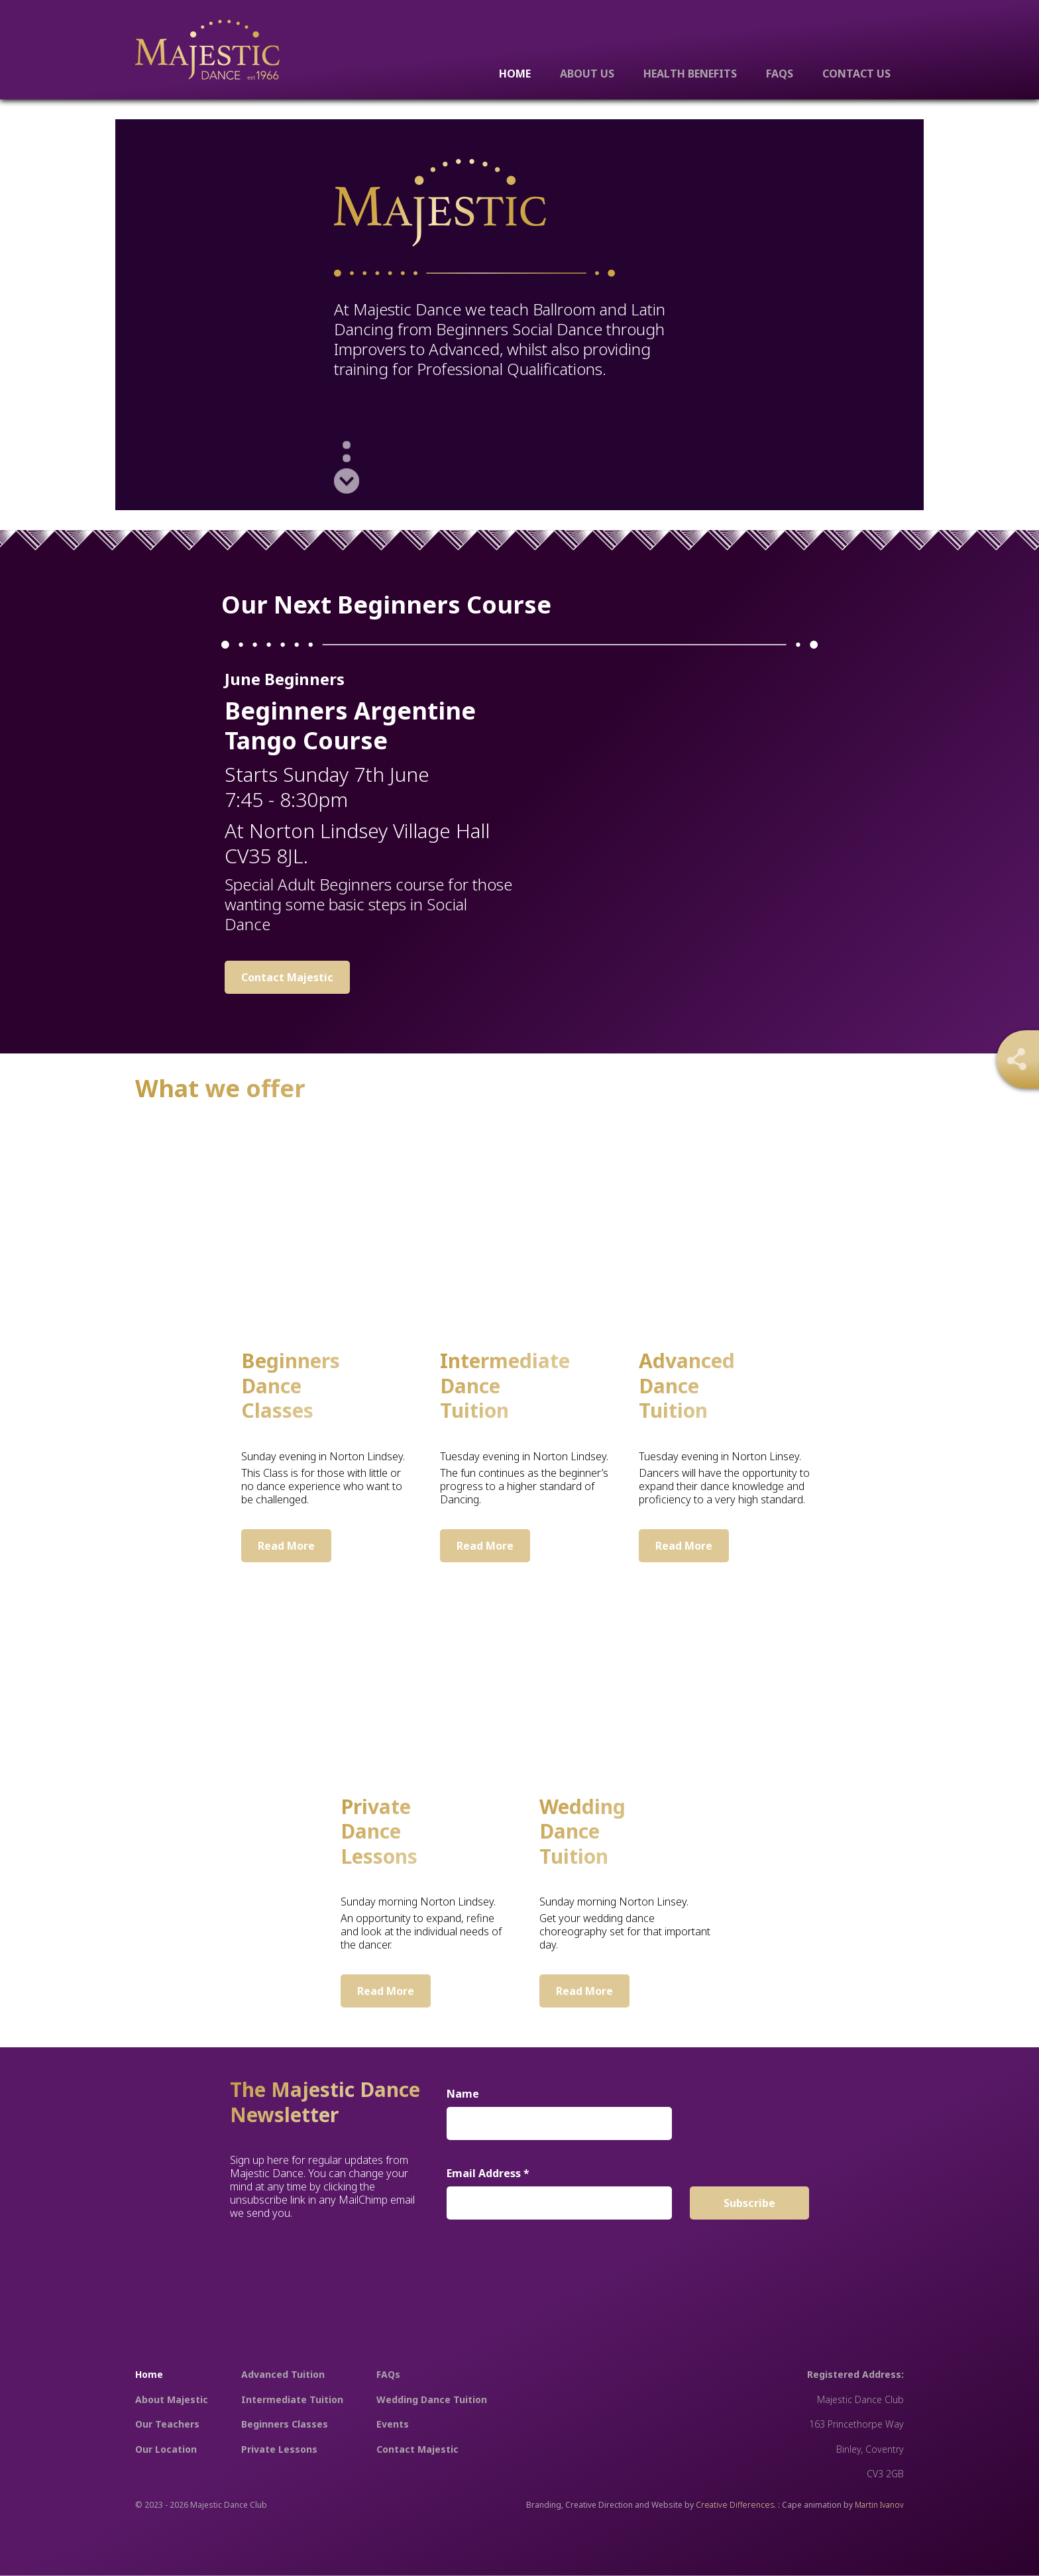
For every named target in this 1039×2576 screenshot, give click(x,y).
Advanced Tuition (283, 2374)
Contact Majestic (287, 977)
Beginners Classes (284, 2424)
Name (463, 2093)
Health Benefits (690, 73)
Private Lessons (279, 2449)
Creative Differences (735, 2504)
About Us (587, 73)
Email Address (488, 2173)
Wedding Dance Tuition (431, 2399)
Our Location (166, 2449)
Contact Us (856, 73)
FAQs (779, 73)
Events (392, 2424)
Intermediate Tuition (292, 2399)
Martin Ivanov (879, 2504)
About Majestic (171, 2399)
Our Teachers (167, 2424)
